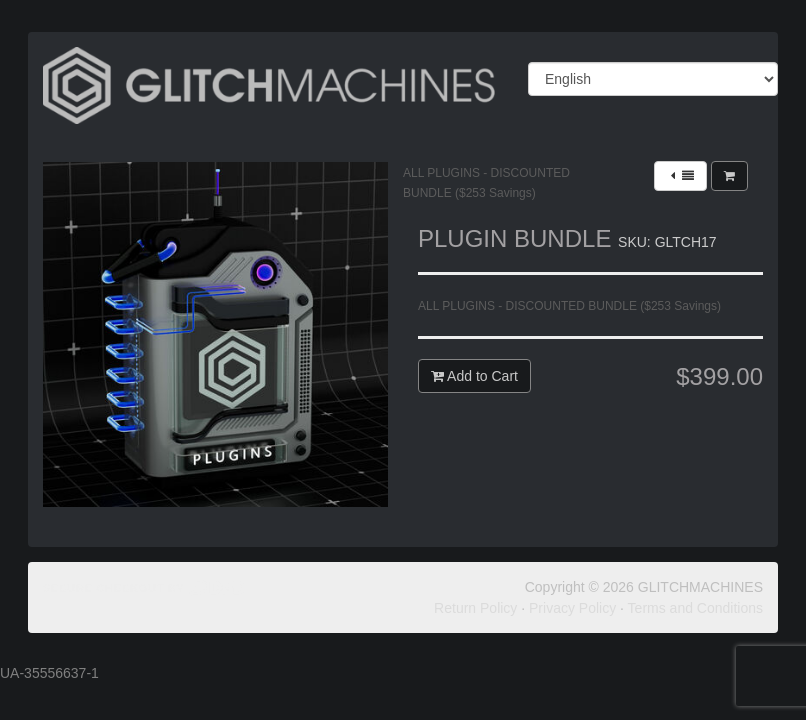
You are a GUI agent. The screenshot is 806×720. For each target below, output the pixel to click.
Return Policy (475, 608)
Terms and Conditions (695, 608)
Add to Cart (474, 376)
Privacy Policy (572, 608)
